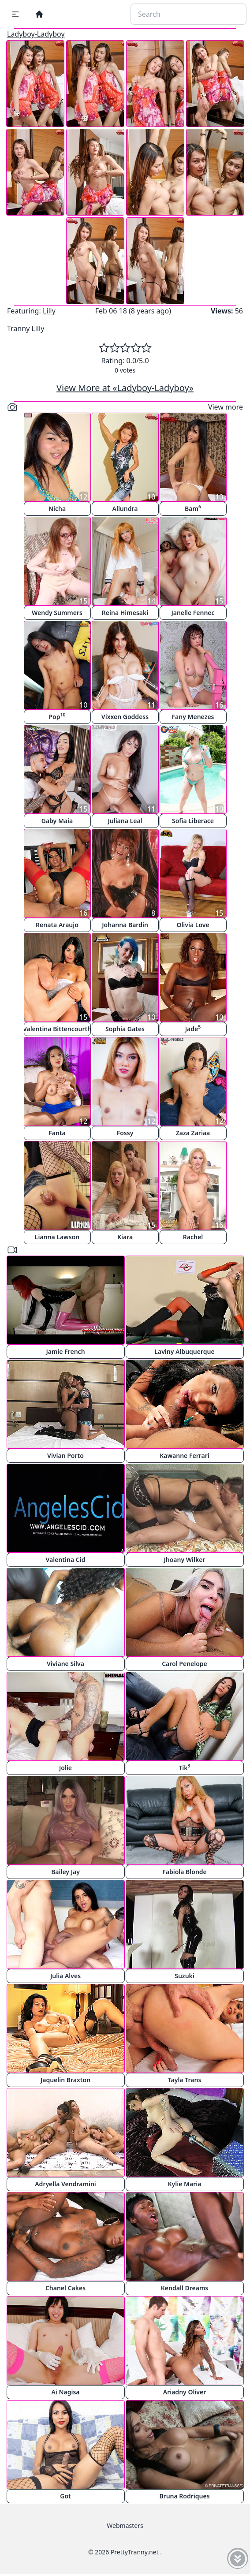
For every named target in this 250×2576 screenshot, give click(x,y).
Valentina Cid (66, 1559)
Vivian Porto (65, 1455)
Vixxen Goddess (125, 716)
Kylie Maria (184, 2184)
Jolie (65, 1767)
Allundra (125, 508)
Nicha (57, 508)
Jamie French (65, 1351)
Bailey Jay (65, 1872)
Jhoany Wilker (184, 1559)
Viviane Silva (65, 1663)
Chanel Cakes (65, 2288)
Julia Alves (65, 1976)
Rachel (193, 1237)
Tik (184, 1767)
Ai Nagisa (65, 2392)
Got (65, 2496)
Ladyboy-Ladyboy (36, 34)
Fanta (57, 1133)
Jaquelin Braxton (65, 2080)
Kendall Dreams (184, 2288)
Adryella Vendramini (65, 2184)
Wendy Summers (57, 612)
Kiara (125, 1237)
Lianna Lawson (57, 1237)
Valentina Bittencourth (57, 1029)
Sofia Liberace (193, 820)
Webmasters (125, 2525)
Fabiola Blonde (184, 1872)
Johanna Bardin (125, 925)
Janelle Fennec (192, 612)
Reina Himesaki (125, 612)
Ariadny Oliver (184, 2392)
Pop (57, 716)
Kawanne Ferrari (184, 1455)
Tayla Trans (184, 2080)
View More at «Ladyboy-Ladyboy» (125, 388)
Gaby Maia (57, 820)
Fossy (125, 1133)
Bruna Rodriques (184, 2496)
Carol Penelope (184, 1663)
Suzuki (184, 1976)
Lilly (49, 311)
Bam (193, 508)
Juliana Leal (125, 820)
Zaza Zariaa (193, 1133)
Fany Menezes (193, 716)
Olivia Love (192, 925)
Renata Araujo (57, 925)
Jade (193, 1028)
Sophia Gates (125, 1029)
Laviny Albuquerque (184, 1351)
